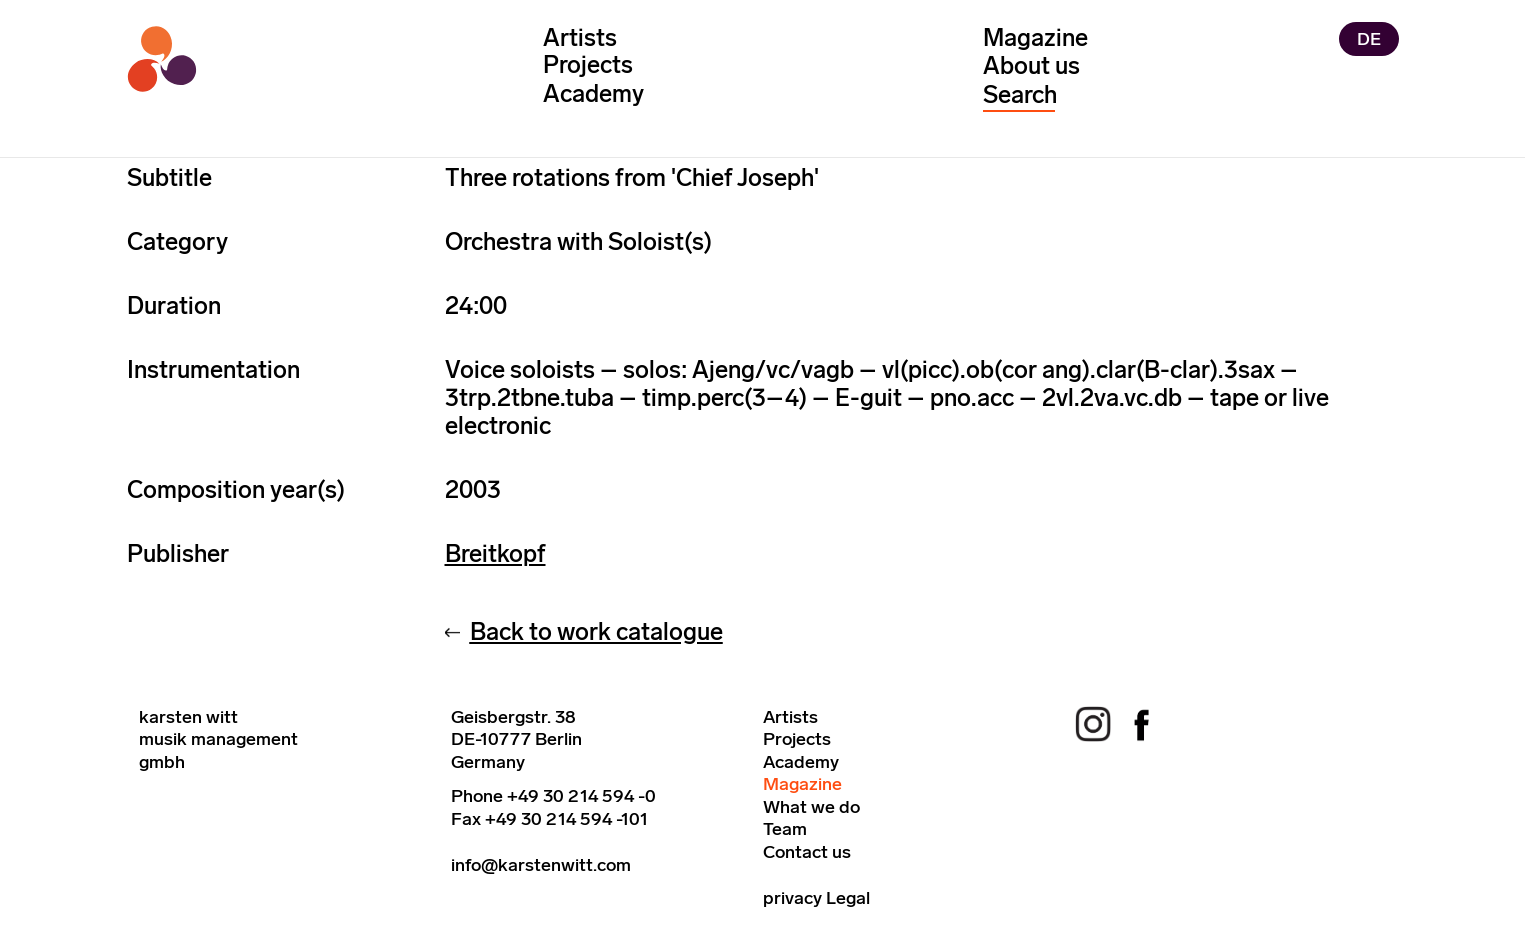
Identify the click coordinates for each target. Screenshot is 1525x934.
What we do (811, 807)
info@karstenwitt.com (541, 865)
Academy (593, 93)
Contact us (807, 852)
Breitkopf (495, 553)
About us (1031, 65)
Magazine (1035, 37)
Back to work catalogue (596, 631)
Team (785, 829)
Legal (848, 898)
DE (1369, 40)
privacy (792, 898)
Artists (580, 37)
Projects (588, 65)
